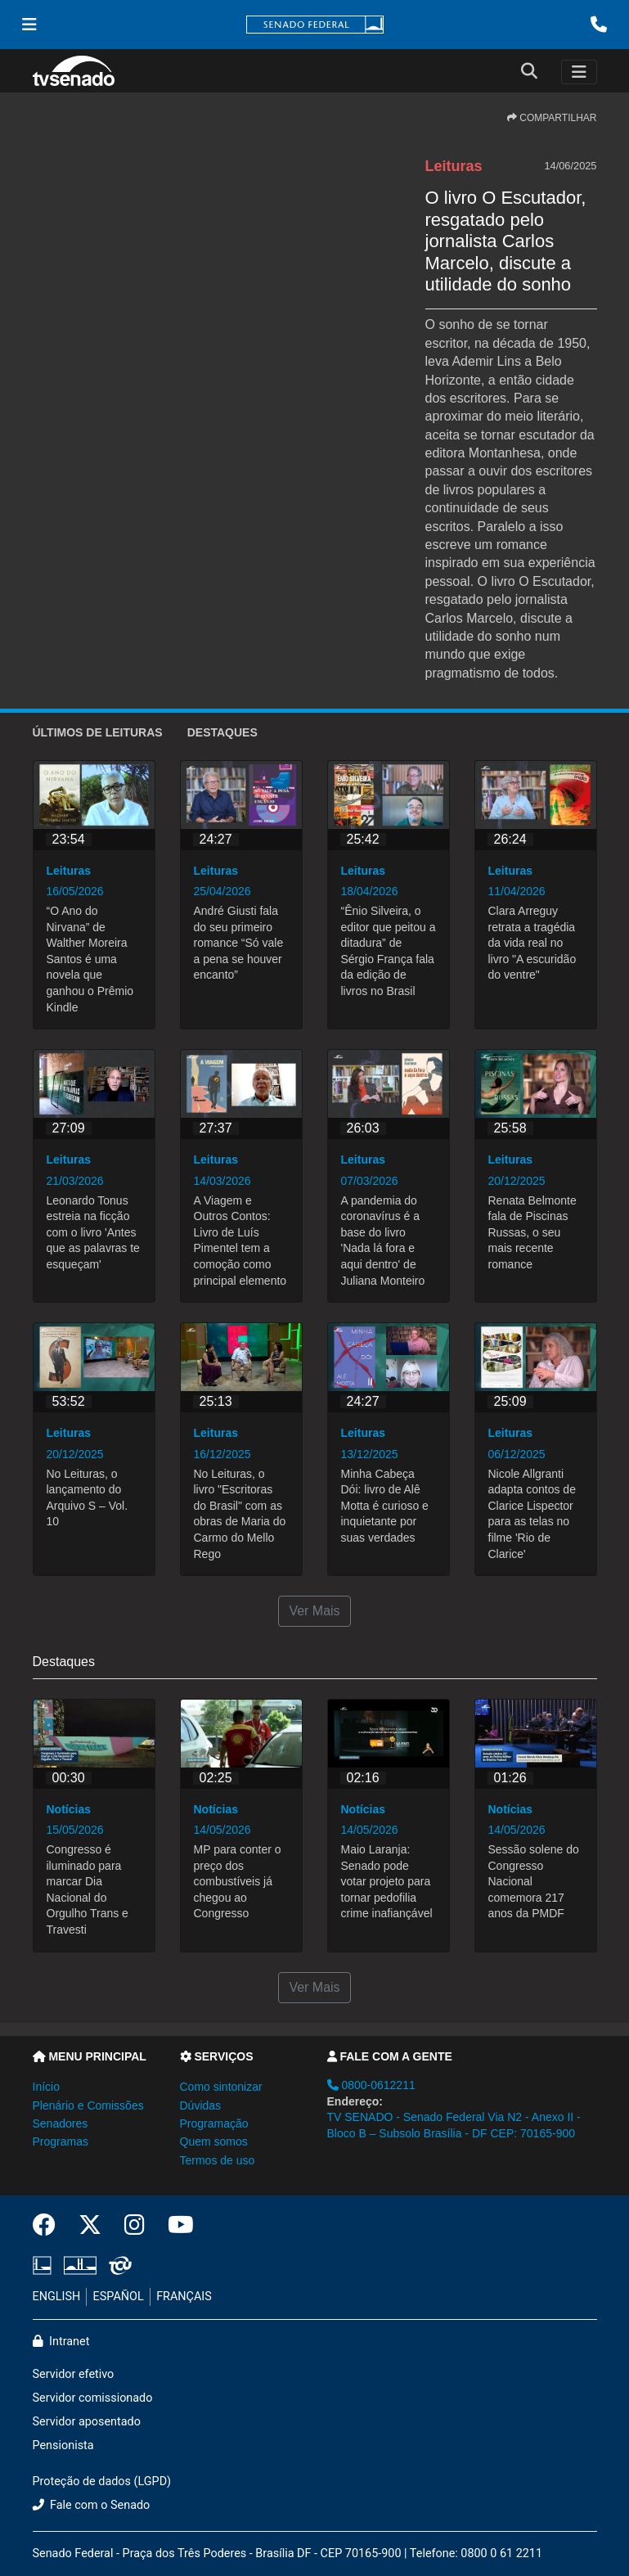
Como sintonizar (221, 2086)
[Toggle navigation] (579, 72)
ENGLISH (57, 2297)
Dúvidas (201, 2105)
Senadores (60, 2123)
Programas (60, 2141)
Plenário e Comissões (88, 2105)
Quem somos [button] (214, 2141)
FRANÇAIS (184, 2297)
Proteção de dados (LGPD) (102, 2481)
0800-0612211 (371, 2085)
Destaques (222, 732)
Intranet (61, 2342)
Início (46, 2086)
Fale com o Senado (92, 2505)
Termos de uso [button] (217, 2160)
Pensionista (63, 2445)
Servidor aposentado (87, 2422)
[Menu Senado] (29, 24)
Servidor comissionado (93, 2398)
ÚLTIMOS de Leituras (98, 732)
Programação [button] (214, 2123)
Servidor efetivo (74, 2374)
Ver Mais (314, 1611)
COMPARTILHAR (552, 118)
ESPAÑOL (118, 2297)
